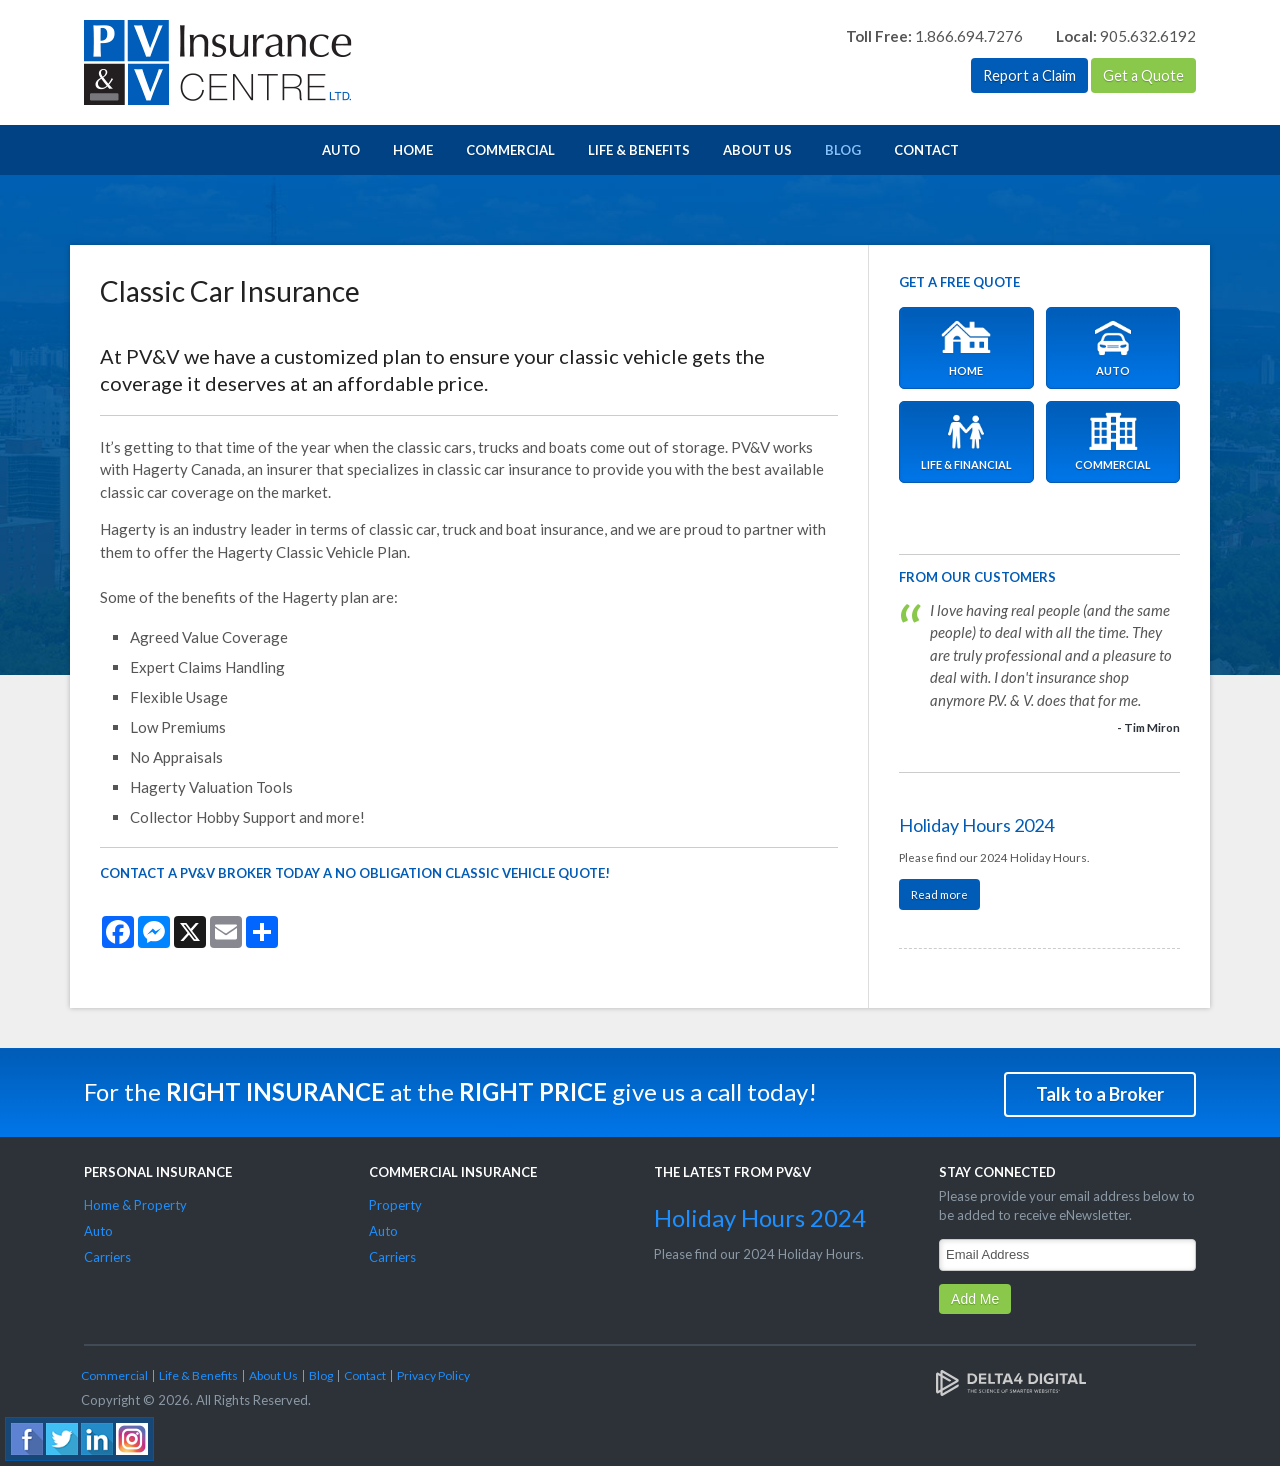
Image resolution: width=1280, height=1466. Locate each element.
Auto (341, 150)
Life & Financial (966, 442)
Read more (939, 894)
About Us (757, 150)
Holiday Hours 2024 (976, 825)
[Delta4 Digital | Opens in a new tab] (1011, 1379)
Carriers (107, 1255)
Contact (926, 150)
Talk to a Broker (1100, 1091)
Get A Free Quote (959, 282)
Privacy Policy (433, 1372)
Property (395, 1203)
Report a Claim (1026, 76)
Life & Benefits (639, 150)
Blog (843, 150)
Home (413, 150)
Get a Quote (1143, 76)
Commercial (510, 150)
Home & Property (135, 1203)
